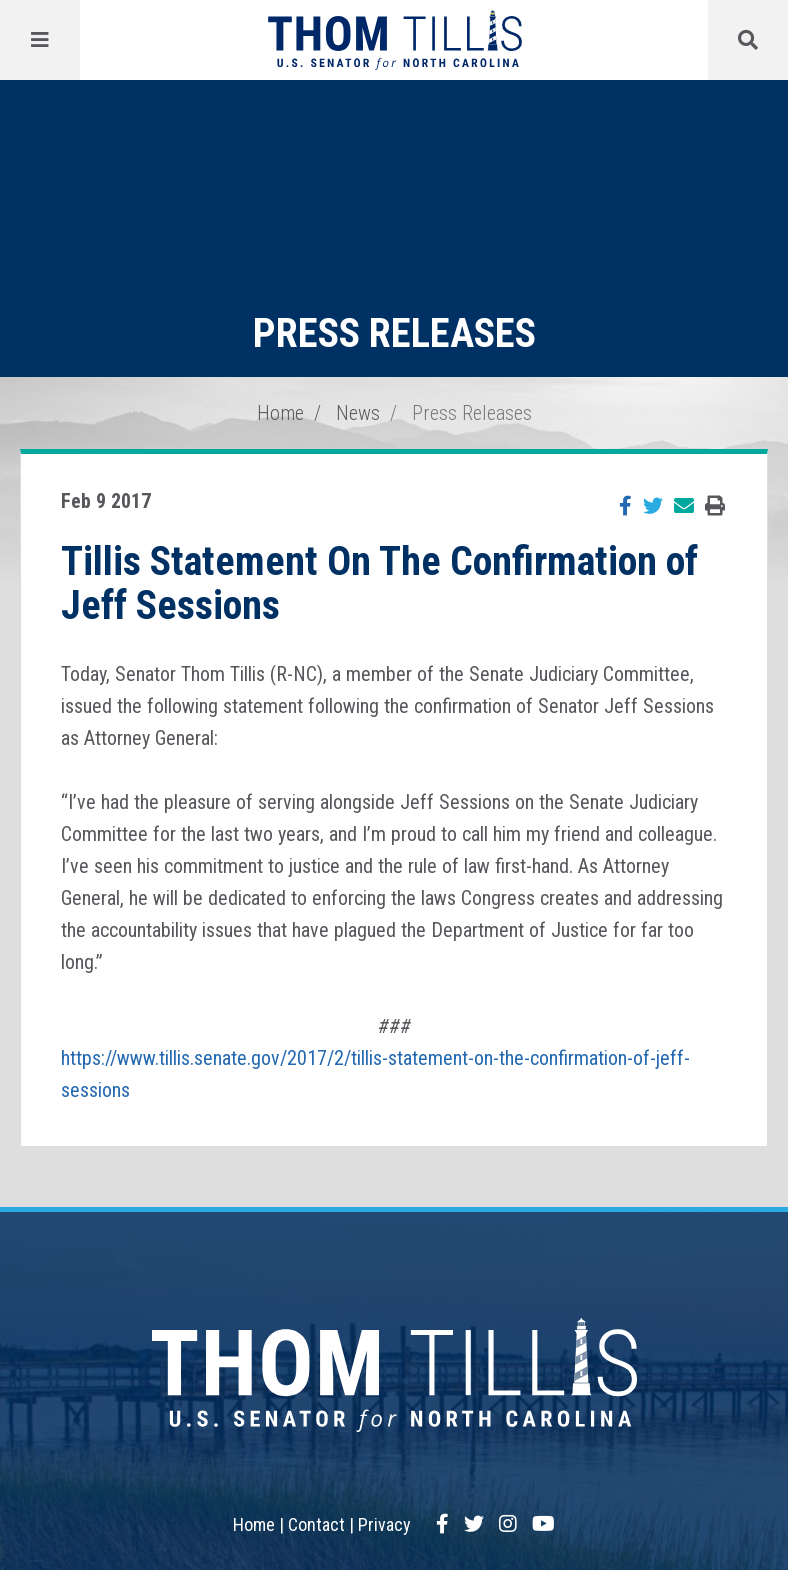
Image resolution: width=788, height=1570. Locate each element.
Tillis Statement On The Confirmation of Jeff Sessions (379, 583)
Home (280, 413)
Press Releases (472, 413)
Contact (316, 1524)
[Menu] (40, 40)
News (358, 413)
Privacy (384, 1524)
